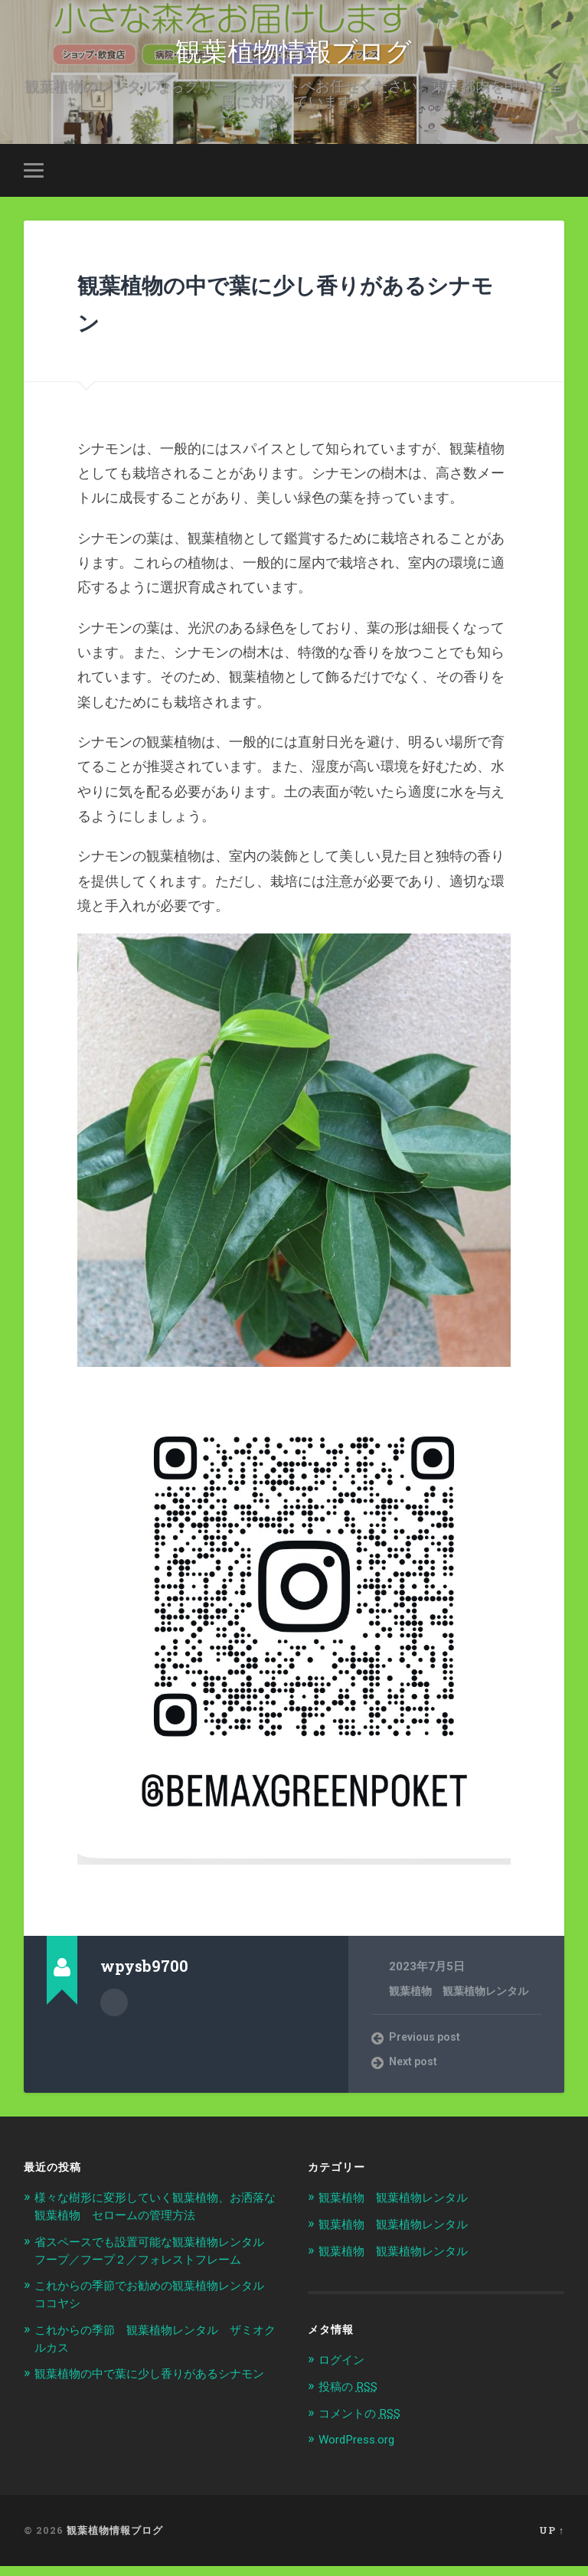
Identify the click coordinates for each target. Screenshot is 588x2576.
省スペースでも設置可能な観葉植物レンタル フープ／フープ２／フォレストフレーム (151, 2270)
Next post (416, 2075)
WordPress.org (362, 2449)
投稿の (351, 2396)
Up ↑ (551, 2540)
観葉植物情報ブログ (294, 53)
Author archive (114, 2013)
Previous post (428, 2050)
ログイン (344, 2370)
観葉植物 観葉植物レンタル (463, 2003)
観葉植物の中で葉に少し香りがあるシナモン (283, 312)
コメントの (364, 2423)
